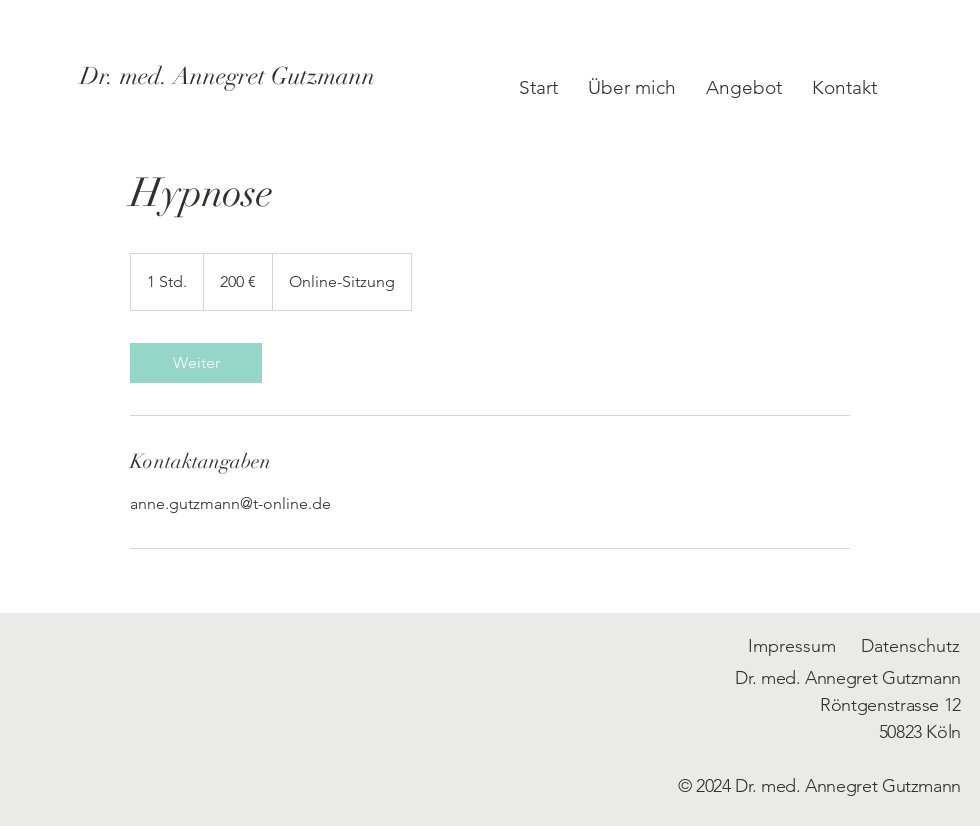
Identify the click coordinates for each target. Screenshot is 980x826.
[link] (196, 363)
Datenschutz (910, 646)
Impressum (792, 646)
